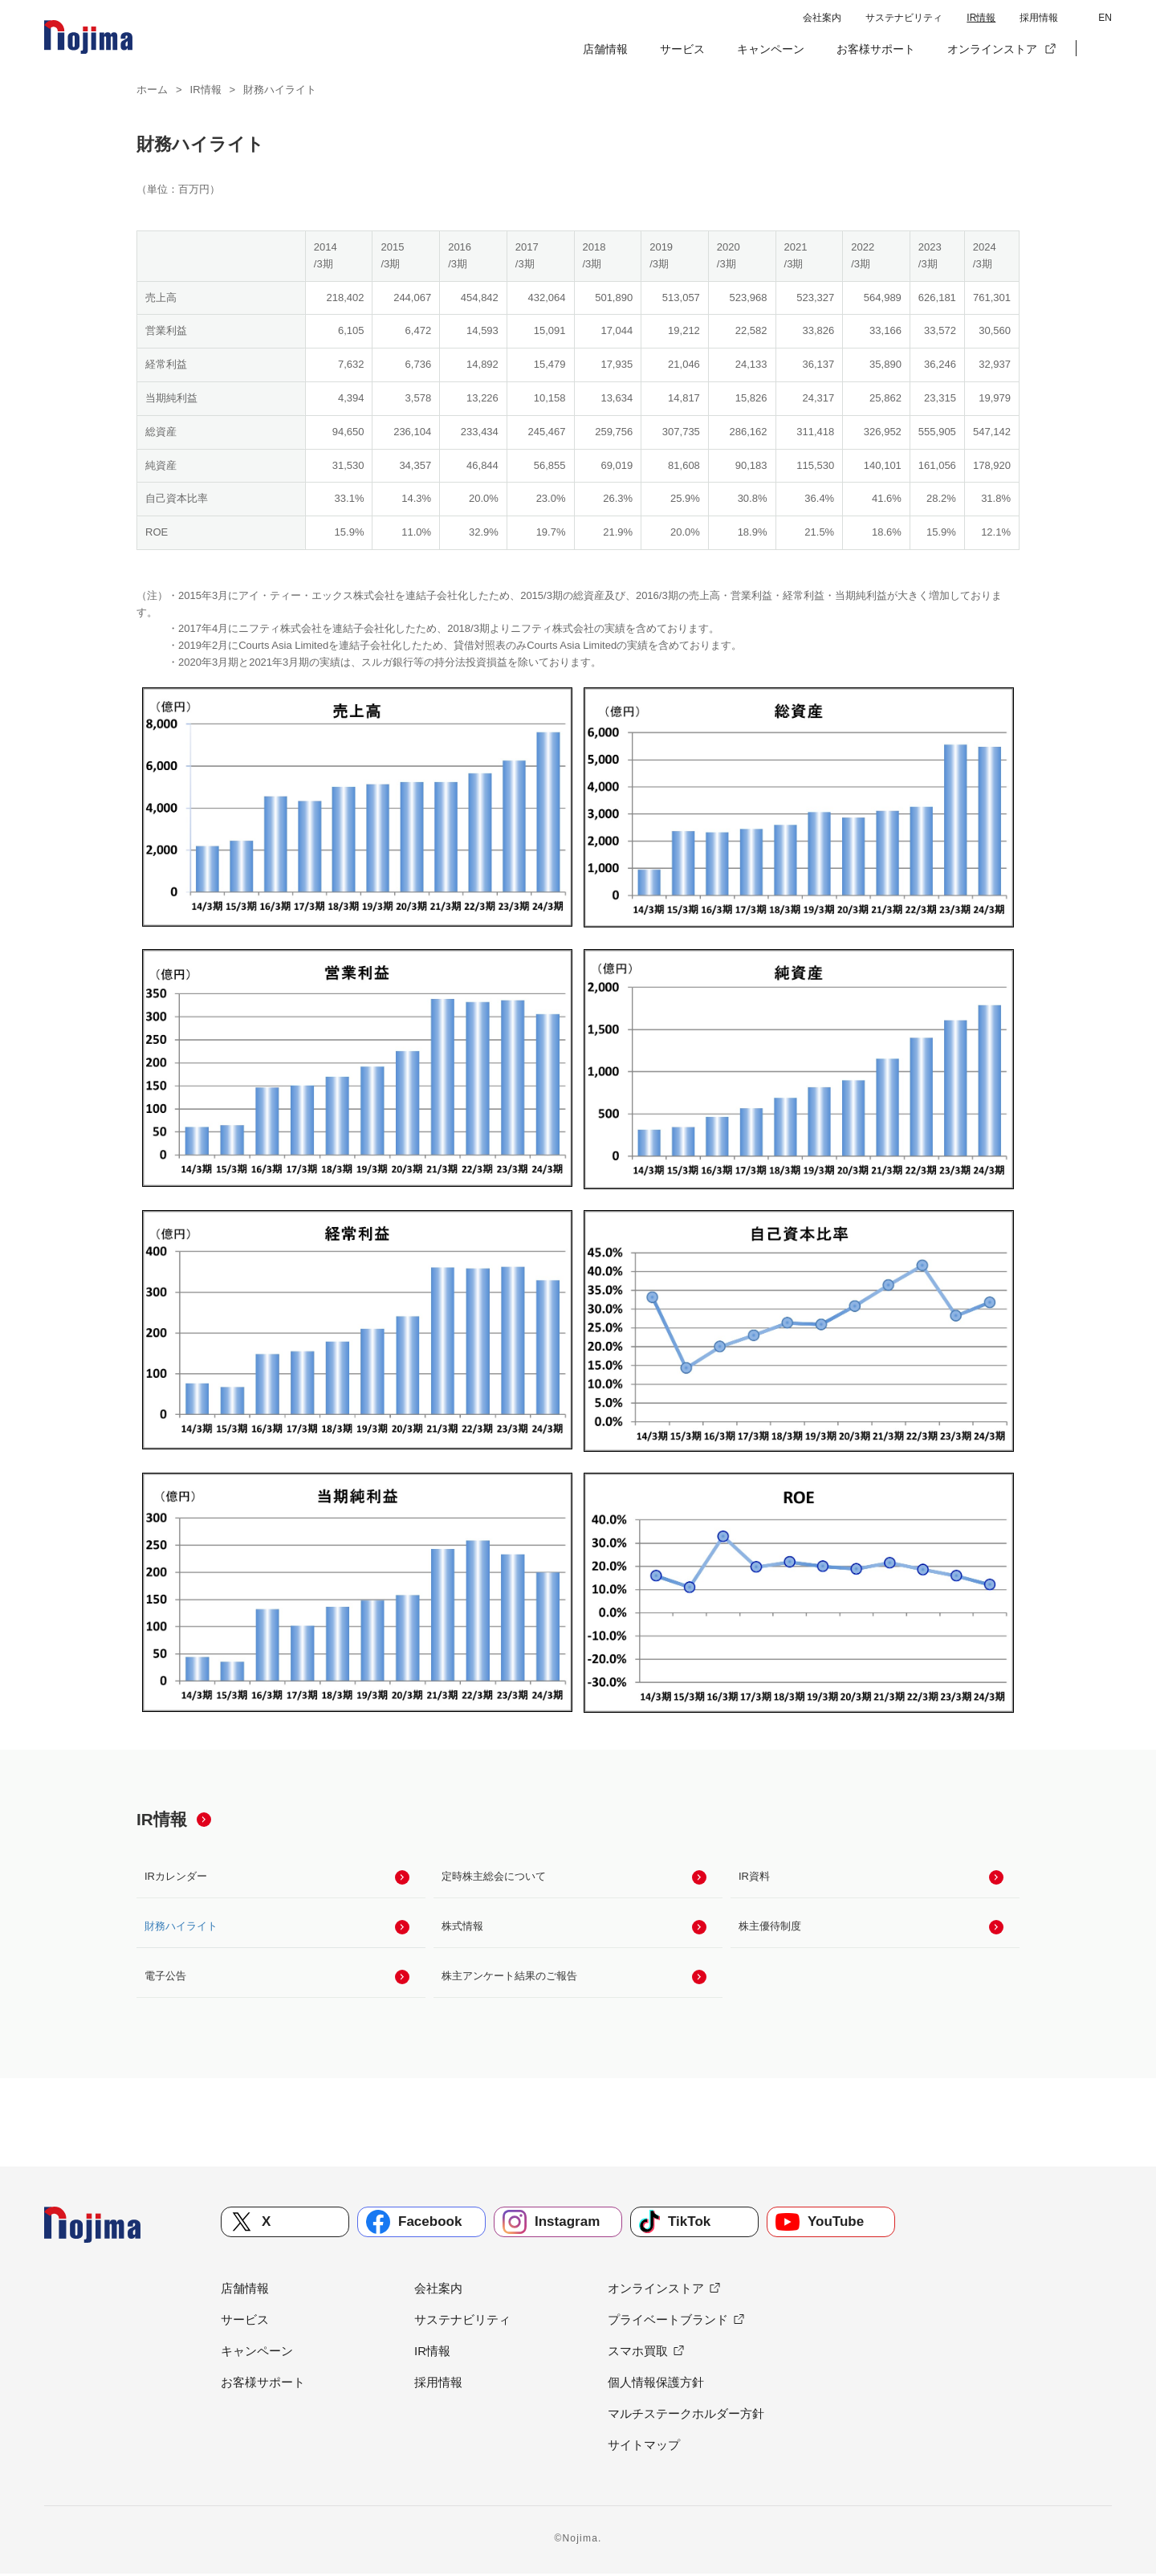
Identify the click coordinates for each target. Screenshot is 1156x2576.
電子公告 (165, 1977)
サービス (682, 49)
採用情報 (1039, 17)
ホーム (152, 90)
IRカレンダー (175, 1876)
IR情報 (981, 17)
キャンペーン (770, 49)
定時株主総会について (494, 1876)
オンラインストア (992, 49)
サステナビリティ (903, 17)
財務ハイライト (181, 1927)
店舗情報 (605, 49)
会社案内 (822, 17)
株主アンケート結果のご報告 (509, 1977)
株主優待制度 (770, 1927)
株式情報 (462, 1927)
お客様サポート (875, 49)
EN (1105, 17)
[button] (1100, 49)
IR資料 (754, 1876)
